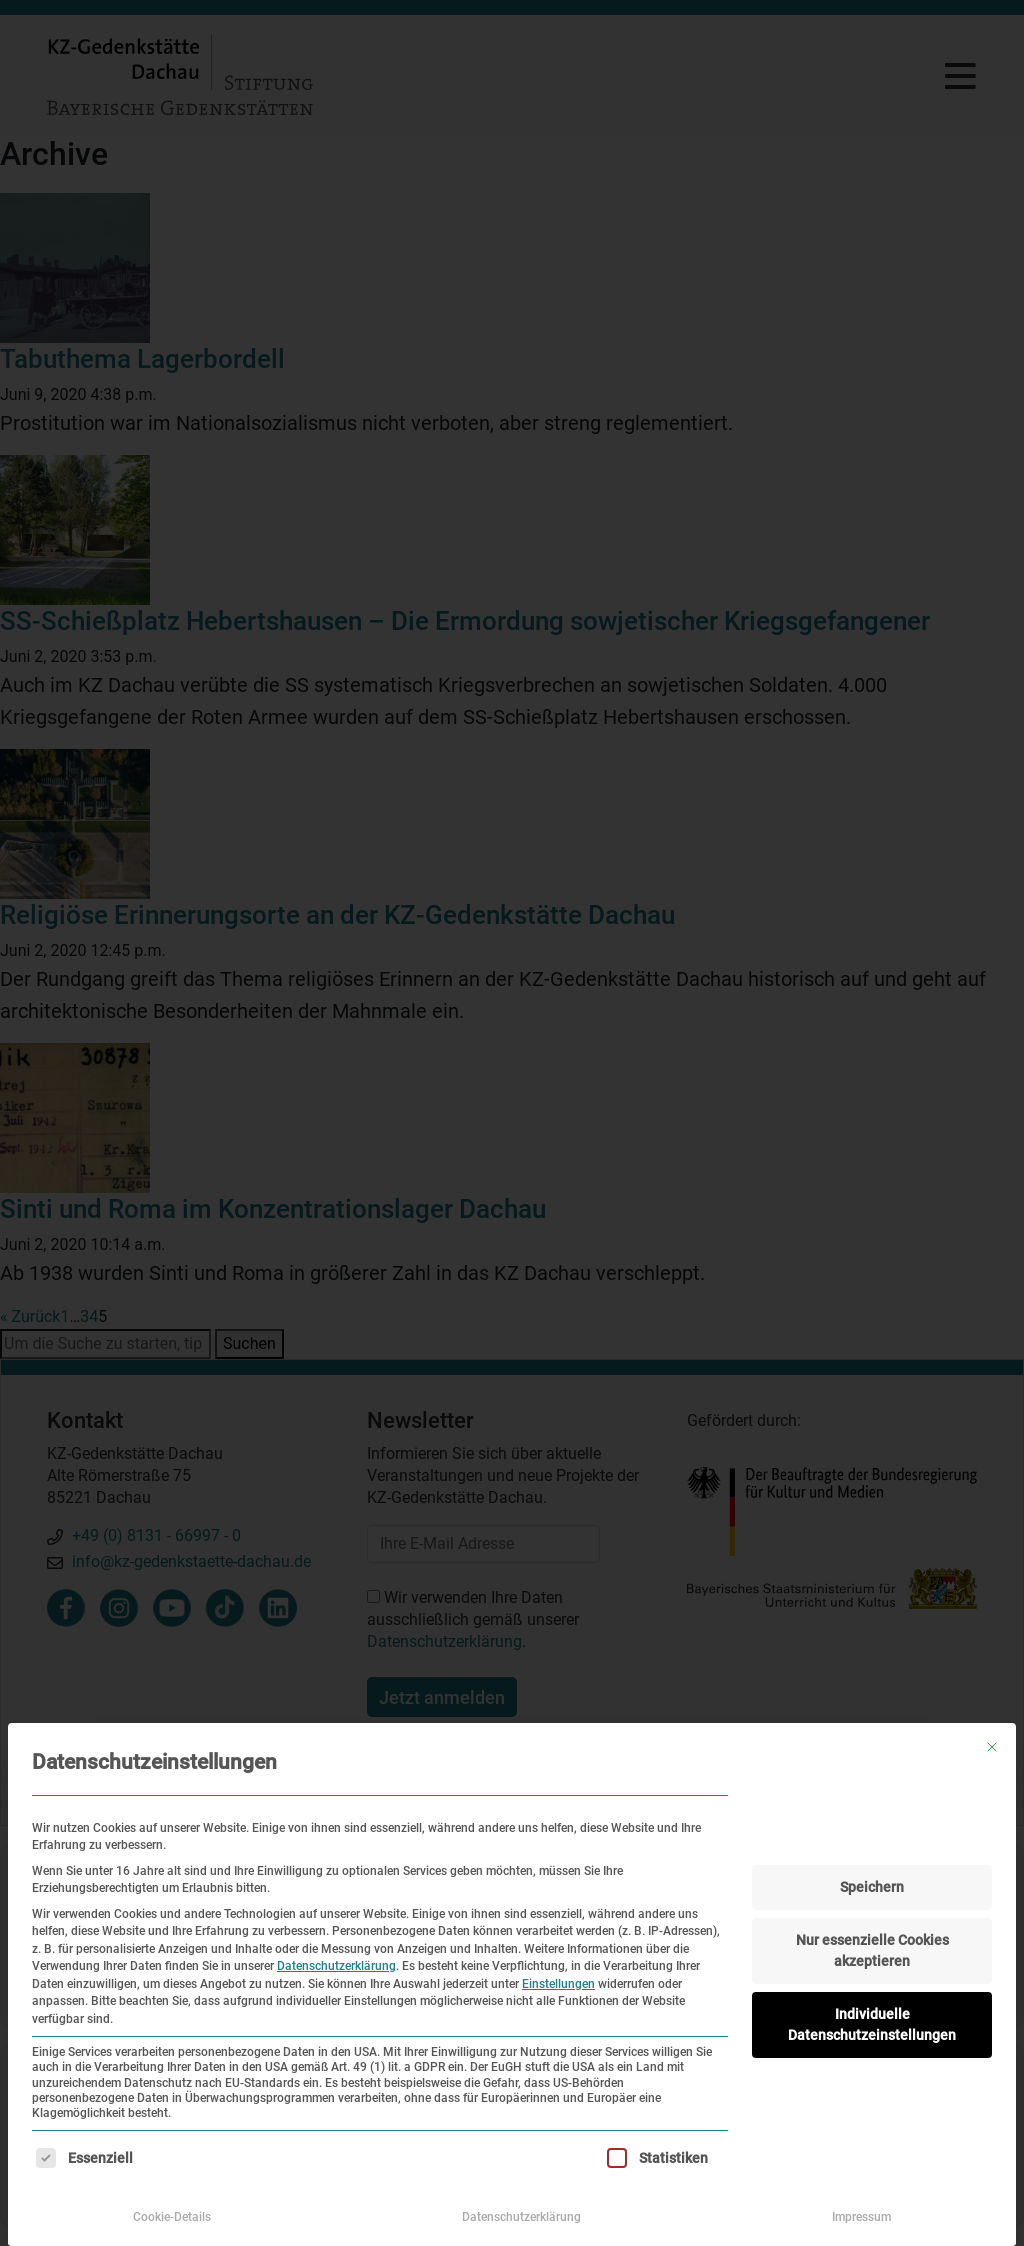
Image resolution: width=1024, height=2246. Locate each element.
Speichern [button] (872, 1887)
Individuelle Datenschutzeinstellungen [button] (872, 2024)
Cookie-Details (172, 2217)
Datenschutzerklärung (336, 1966)
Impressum (861, 2217)
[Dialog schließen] (992, 1747)
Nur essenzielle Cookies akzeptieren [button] (872, 1950)
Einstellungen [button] (558, 1984)
